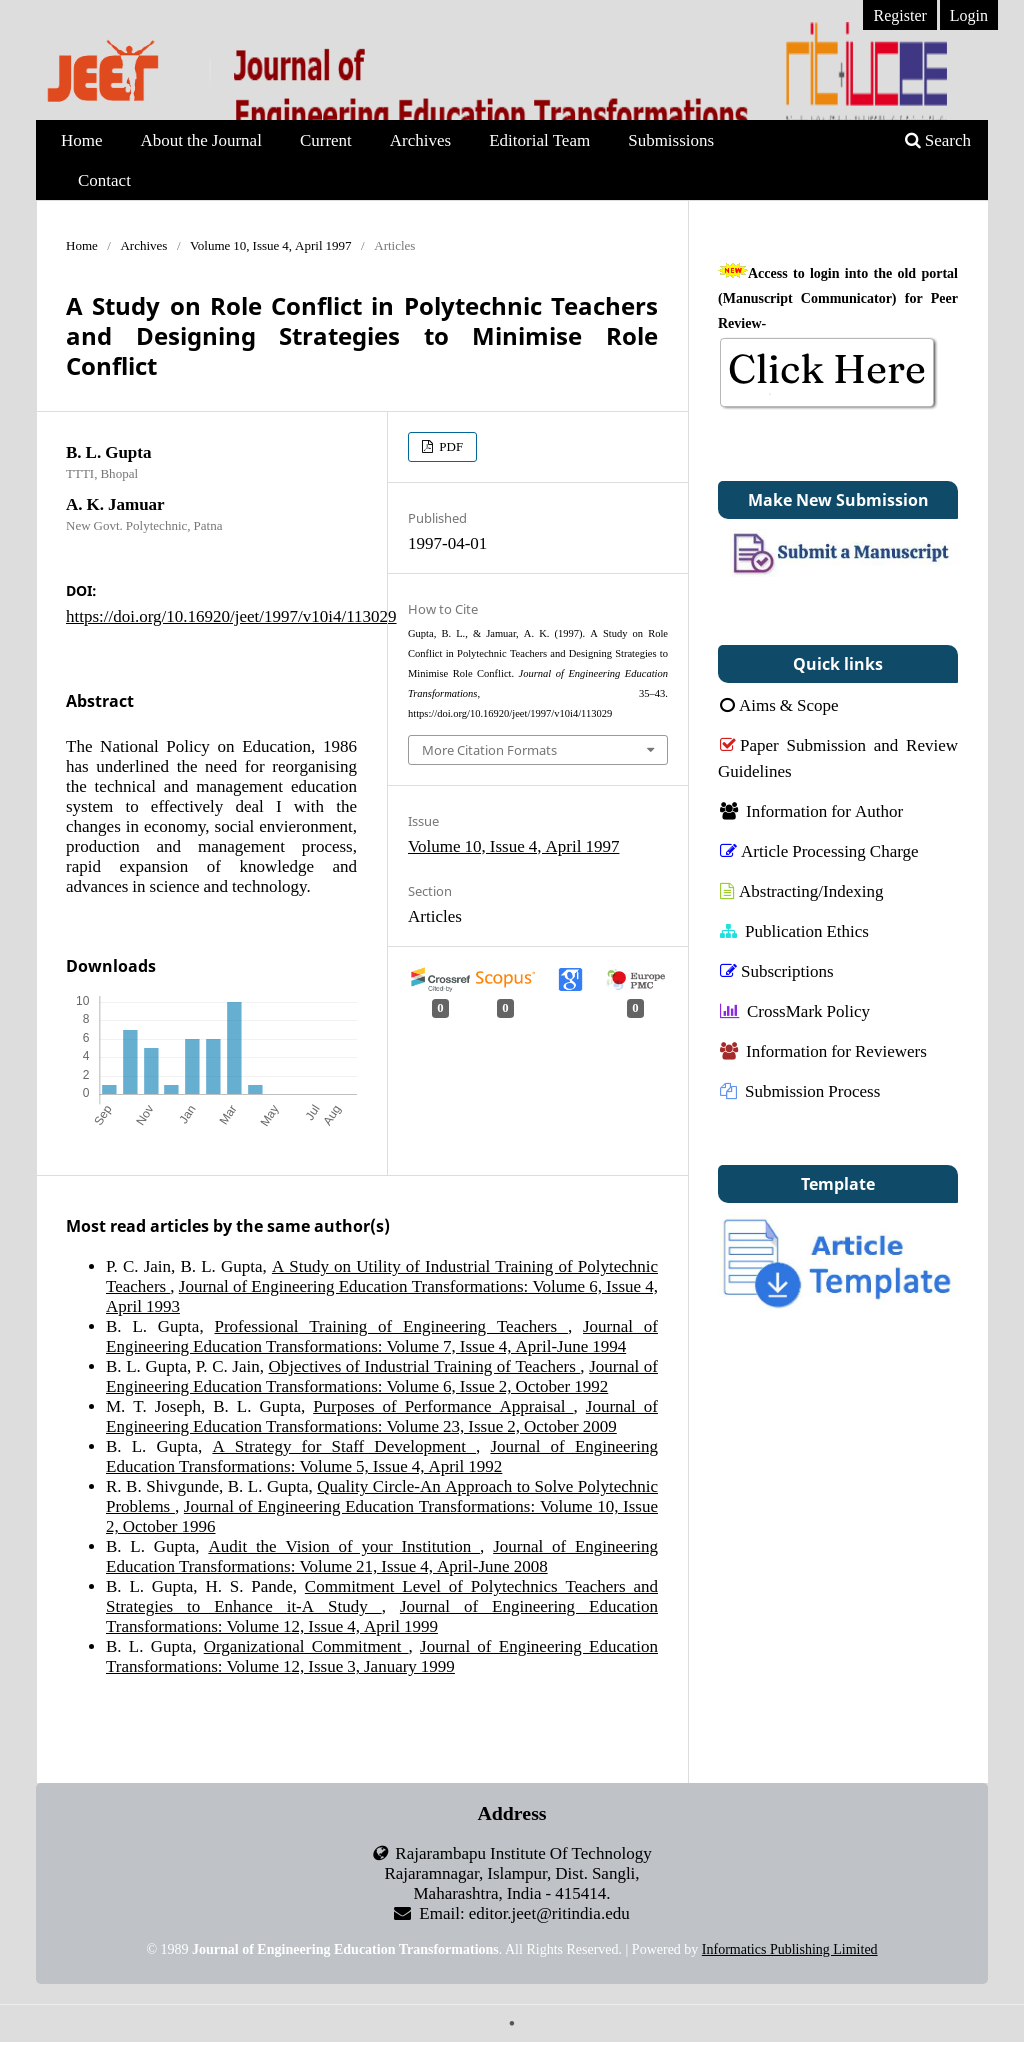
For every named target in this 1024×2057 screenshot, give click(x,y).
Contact (104, 179)
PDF (449, 446)
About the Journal (201, 139)
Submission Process (800, 1090)
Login (969, 15)
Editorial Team (539, 139)
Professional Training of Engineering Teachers (390, 1325)
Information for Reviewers (823, 1050)
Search (938, 139)
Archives (420, 139)
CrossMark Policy (795, 1010)
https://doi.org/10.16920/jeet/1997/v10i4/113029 (231, 615)
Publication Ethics (794, 930)
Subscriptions (777, 970)
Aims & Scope (779, 704)
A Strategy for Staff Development (344, 1445)
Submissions (671, 139)
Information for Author (811, 810)
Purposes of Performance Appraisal (443, 1405)
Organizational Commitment (306, 1645)
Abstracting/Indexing (801, 890)
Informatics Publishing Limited (790, 1949)
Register (899, 15)
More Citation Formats (489, 750)
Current (326, 139)
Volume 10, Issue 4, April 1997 (271, 245)
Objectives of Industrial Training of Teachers (425, 1365)
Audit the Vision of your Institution (344, 1545)
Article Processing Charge (819, 850)
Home (82, 139)
